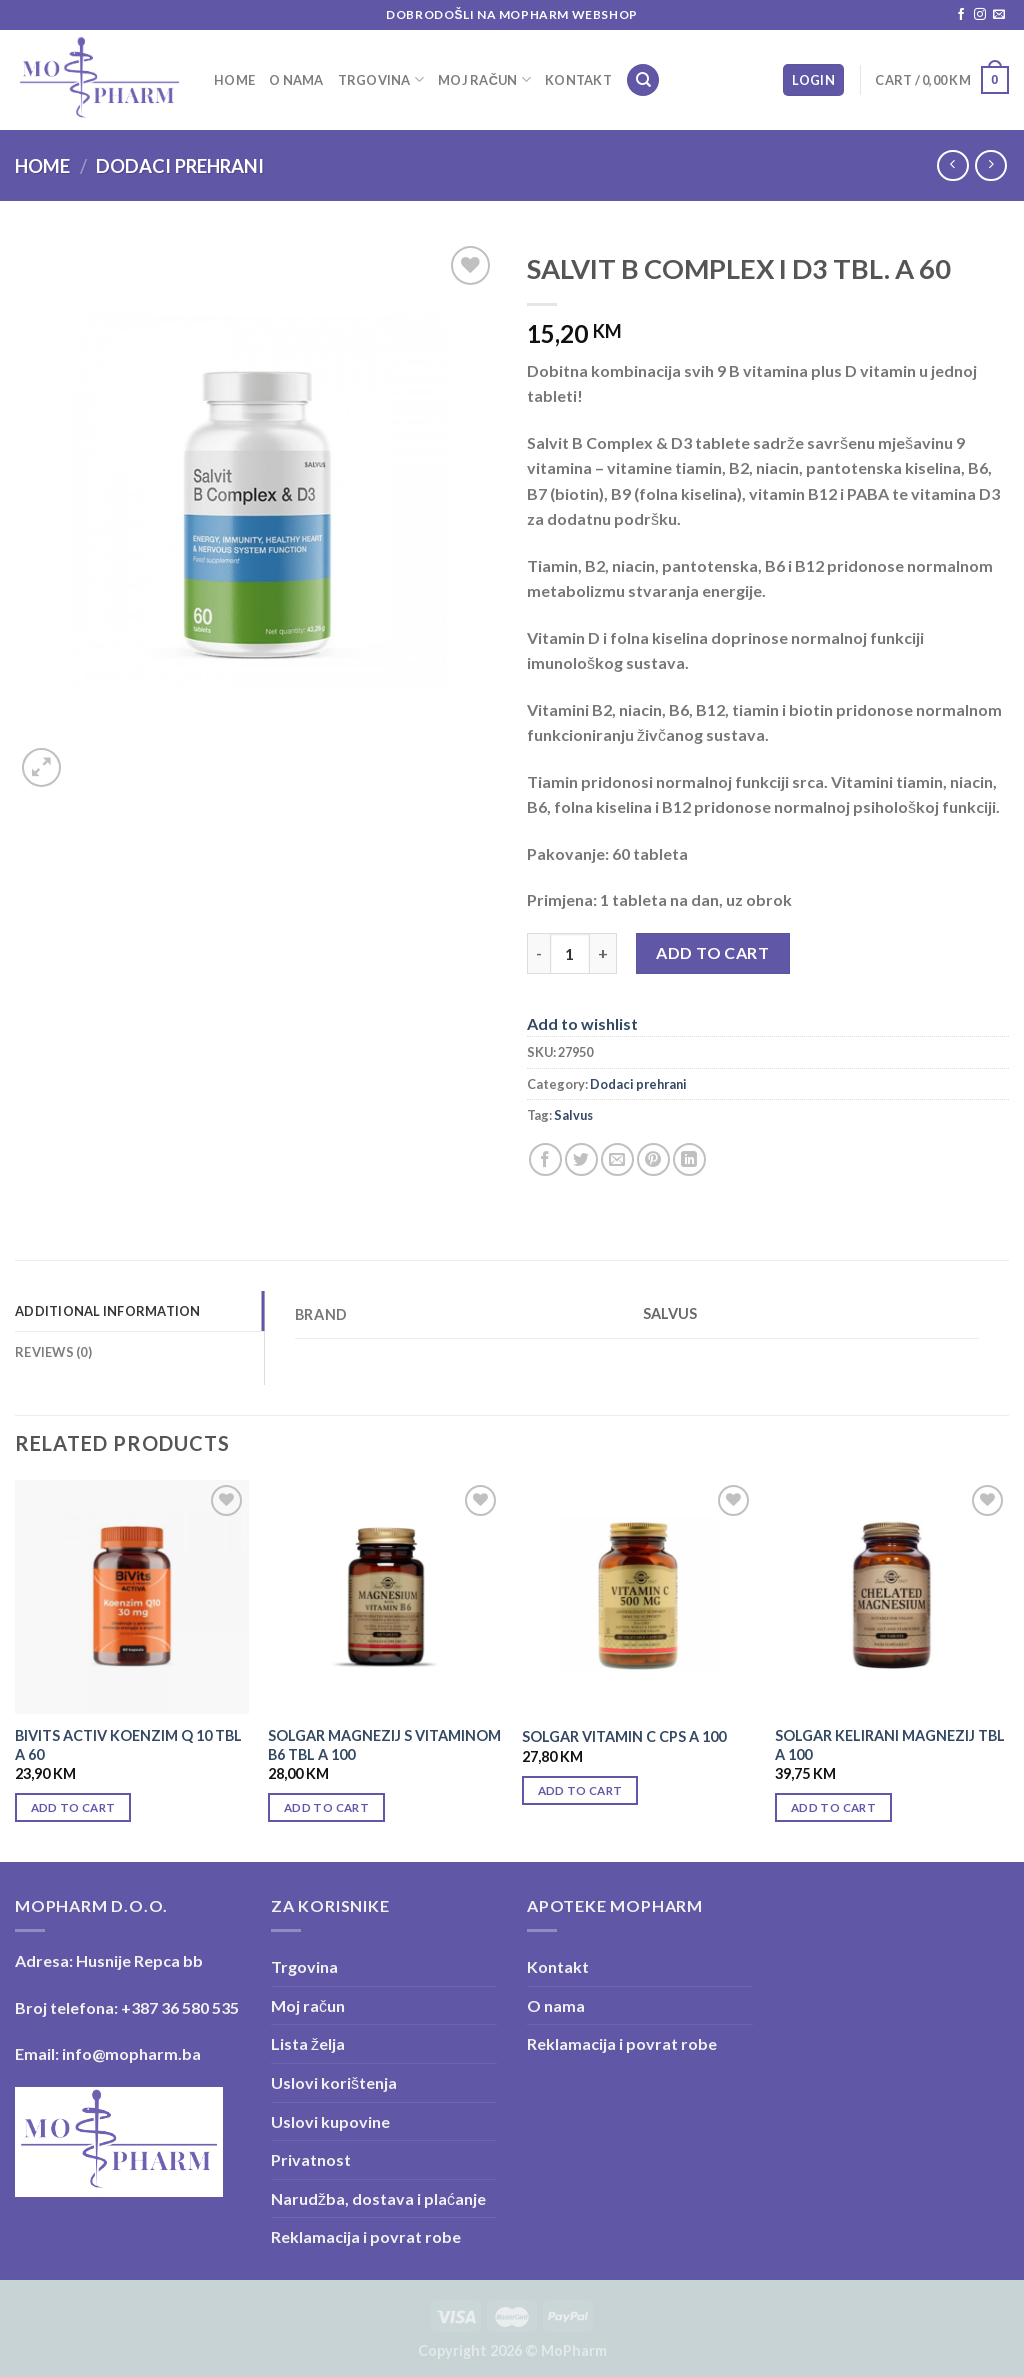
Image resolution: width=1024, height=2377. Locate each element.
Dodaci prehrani (180, 166)
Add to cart (712, 952)
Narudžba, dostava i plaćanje (378, 2198)
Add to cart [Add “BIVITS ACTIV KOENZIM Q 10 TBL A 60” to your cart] (73, 1807)
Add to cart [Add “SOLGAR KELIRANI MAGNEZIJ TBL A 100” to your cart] (833, 1807)
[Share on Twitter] (581, 1159)
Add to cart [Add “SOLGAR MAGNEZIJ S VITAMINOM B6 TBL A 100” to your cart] (326, 1807)
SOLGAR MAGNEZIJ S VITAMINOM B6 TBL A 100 (384, 1745)
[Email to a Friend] (617, 1159)
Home (234, 80)
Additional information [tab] (108, 1311)
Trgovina (381, 79)
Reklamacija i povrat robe (366, 2236)
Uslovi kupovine (330, 2121)
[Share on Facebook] (545, 1159)
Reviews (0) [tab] (53, 1352)
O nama (296, 80)
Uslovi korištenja (334, 2082)
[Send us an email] (999, 15)
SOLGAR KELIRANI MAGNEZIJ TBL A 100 (890, 1745)
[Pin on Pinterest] (653, 1159)
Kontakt (578, 80)
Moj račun (484, 79)
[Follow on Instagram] (980, 15)
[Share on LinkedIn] (689, 1159)
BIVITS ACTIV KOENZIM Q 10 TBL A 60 (128, 1745)
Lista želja (308, 2043)
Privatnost (311, 2159)
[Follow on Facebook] (961, 15)
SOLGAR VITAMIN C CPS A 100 (624, 1736)
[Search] (643, 80)
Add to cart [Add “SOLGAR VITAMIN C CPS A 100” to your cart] (580, 1790)
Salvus (573, 1115)
